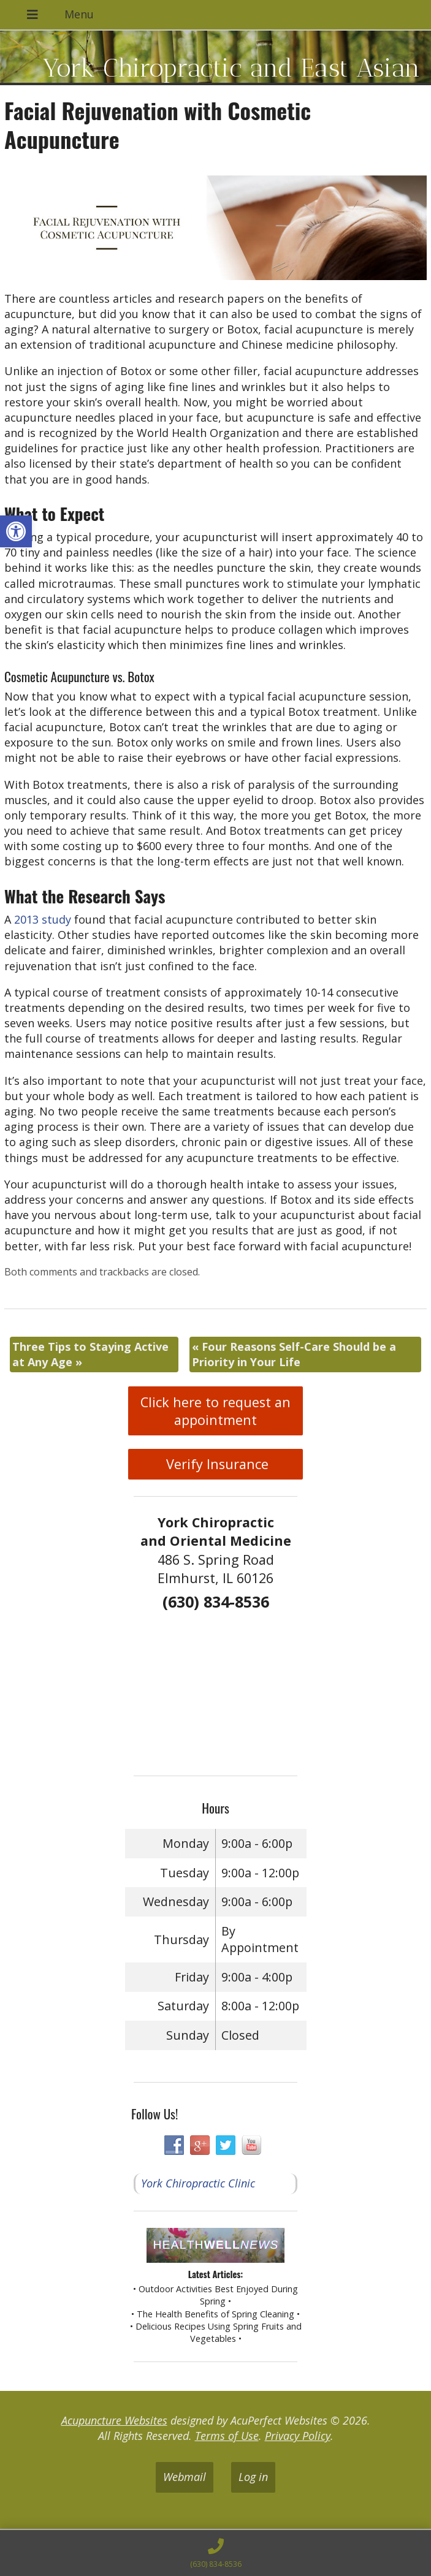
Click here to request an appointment (215, 1411)
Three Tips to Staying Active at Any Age (90, 1354)
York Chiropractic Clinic (198, 2183)
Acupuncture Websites (114, 2420)
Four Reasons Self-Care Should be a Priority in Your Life (294, 1354)
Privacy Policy (297, 2435)
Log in (253, 2476)
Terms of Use (227, 2435)
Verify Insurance (215, 1464)
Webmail (184, 2476)
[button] (16, 531)
